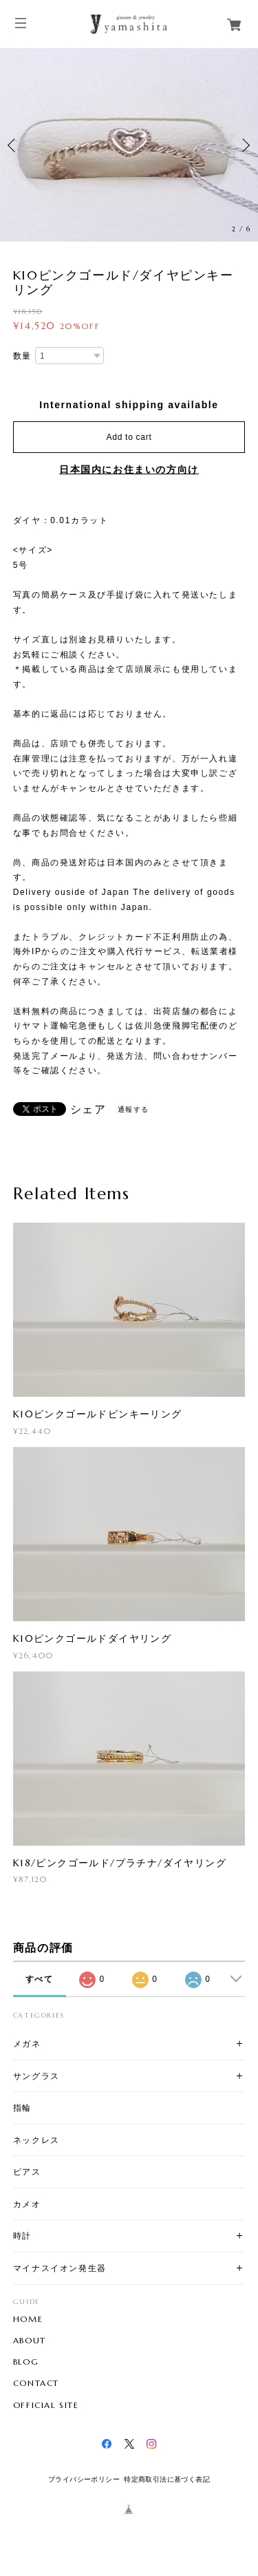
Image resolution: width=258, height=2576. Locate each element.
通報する (133, 1109)
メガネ (27, 2043)
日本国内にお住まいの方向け (129, 469)
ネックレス (36, 2140)
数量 (22, 356)
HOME (28, 2319)
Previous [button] (14, 145)
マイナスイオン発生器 (60, 2268)
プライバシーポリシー (84, 2479)
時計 (22, 2235)
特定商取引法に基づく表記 (167, 2479)
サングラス (36, 2076)
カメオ (27, 2204)
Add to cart (129, 437)
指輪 (22, 2107)
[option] (129, 145)
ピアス (27, 2171)
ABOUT (29, 2340)
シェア (88, 1109)
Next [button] (244, 145)
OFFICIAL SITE (46, 2405)
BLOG (26, 2362)
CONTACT (36, 2383)
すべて (39, 1979)
